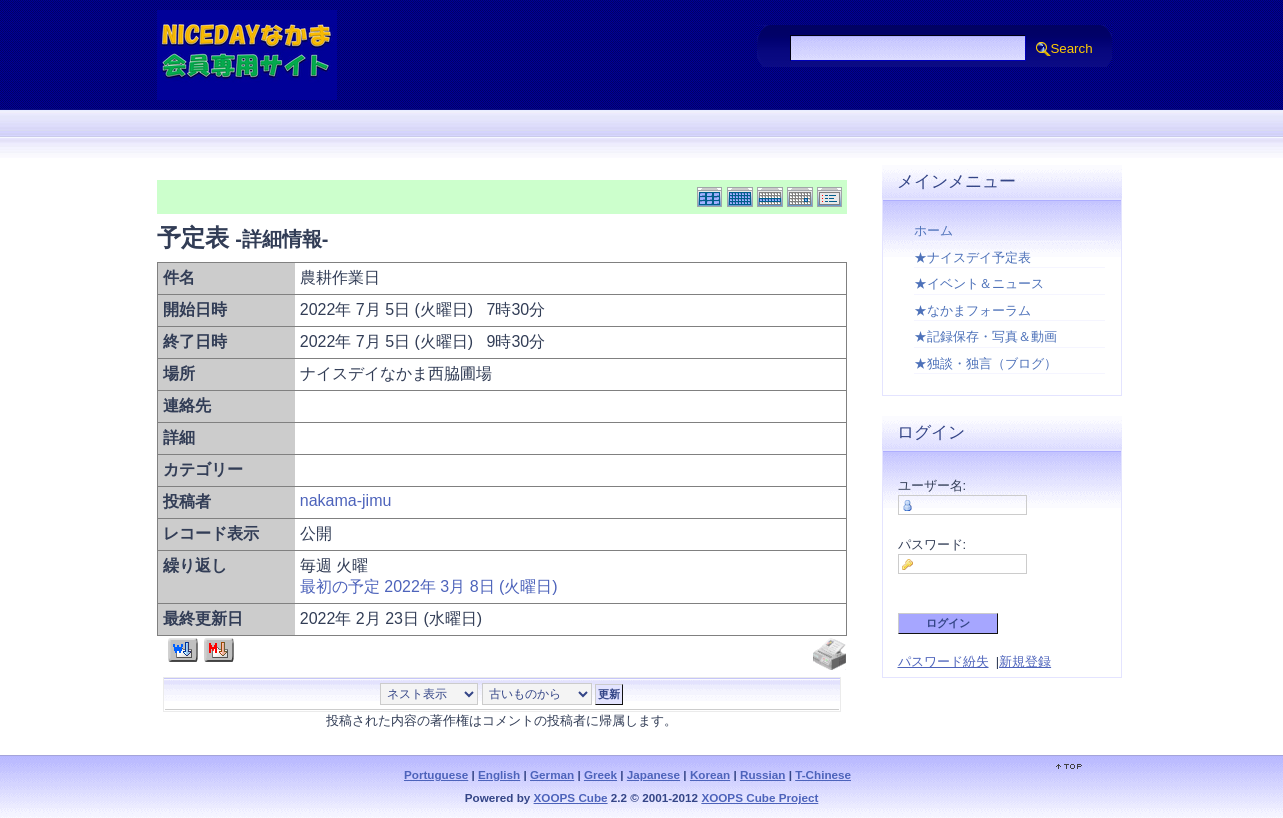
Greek (600, 774)
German (552, 774)
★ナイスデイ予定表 (972, 257)
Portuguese (436, 774)
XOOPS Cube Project (759, 797)
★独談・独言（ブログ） (985, 363)
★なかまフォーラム (972, 310)
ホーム (933, 230)
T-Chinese (823, 774)
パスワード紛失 (943, 661)
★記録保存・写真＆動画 (985, 336)
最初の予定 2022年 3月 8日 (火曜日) (429, 586)
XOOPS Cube (571, 797)
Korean (710, 774)
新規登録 (1025, 661)
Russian (762, 774)
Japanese (653, 774)
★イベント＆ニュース (979, 283)
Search (1071, 48)
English (499, 774)
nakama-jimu (346, 500)
